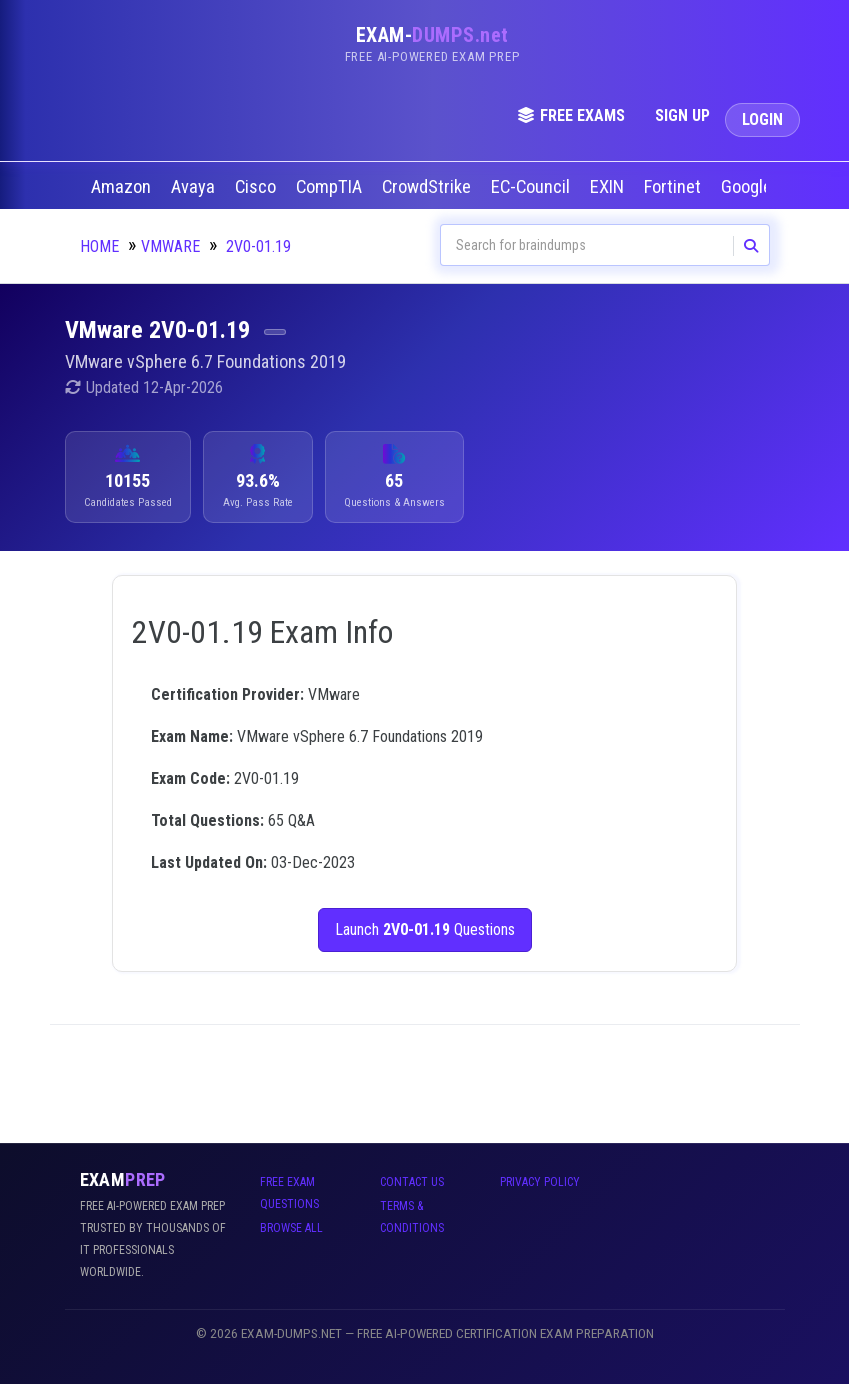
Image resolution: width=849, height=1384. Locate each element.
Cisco (257, 187)
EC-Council (532, 187)
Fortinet (674, 187)
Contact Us (412, 1182)
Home (99, 246)
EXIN (609, 187)
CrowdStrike (428, 187)
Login (762, 119)
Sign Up (682, 115)
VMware (170, 246)
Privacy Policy (540, 1182)
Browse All (291, 1228)
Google (748, 187)
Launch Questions (425, 929)
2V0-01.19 (258, 246)
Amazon (123, 187)
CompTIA (331, 187)
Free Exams (571, 115)
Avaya (195, 187)
